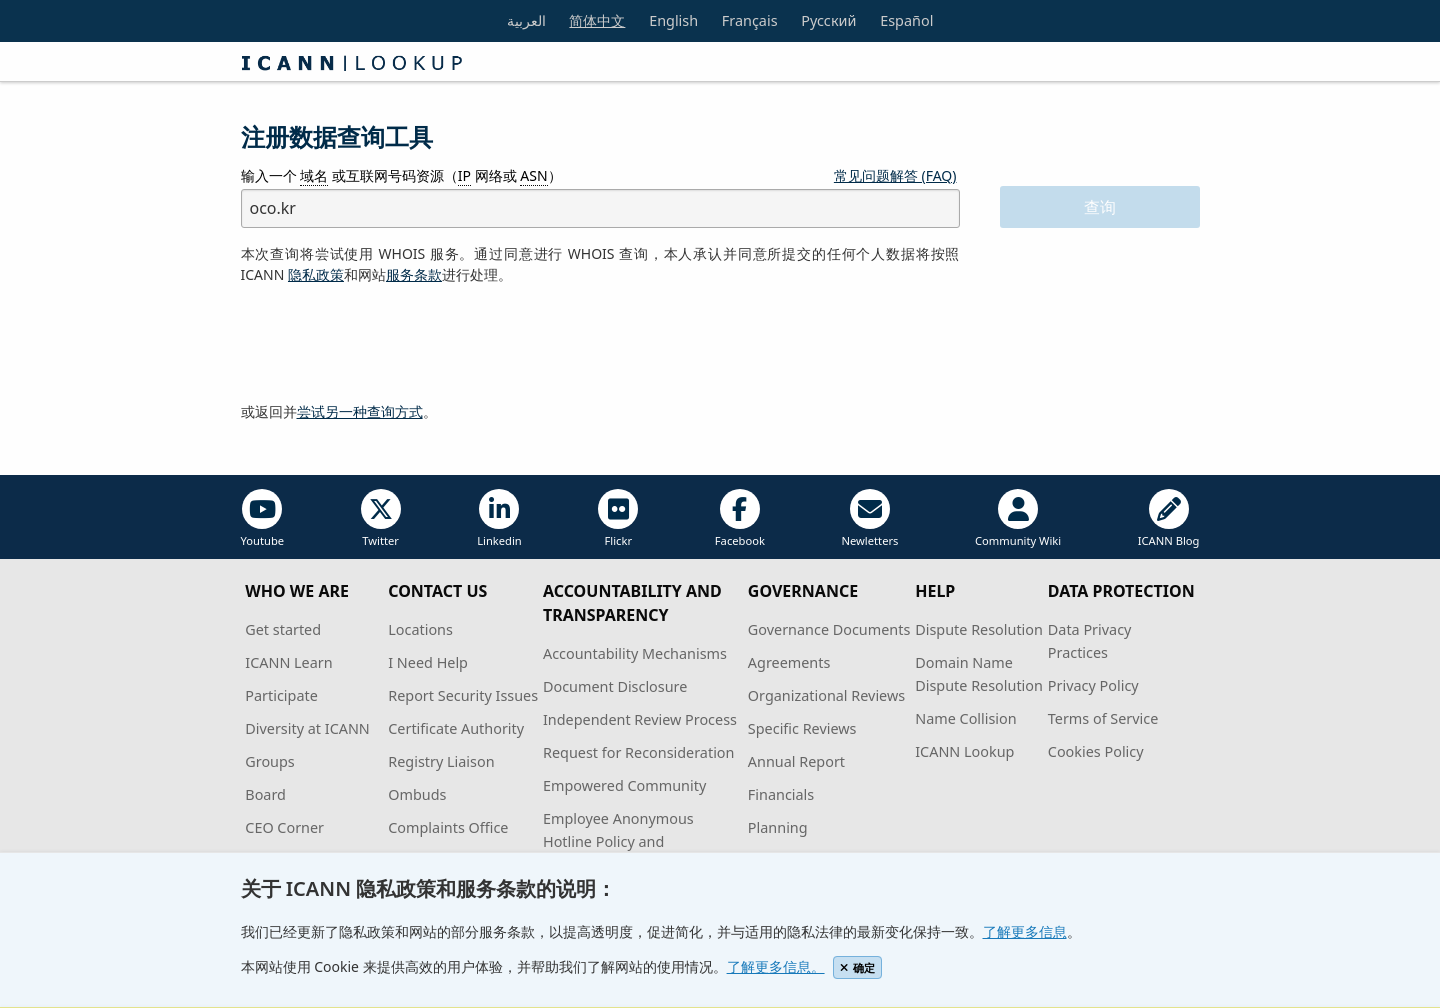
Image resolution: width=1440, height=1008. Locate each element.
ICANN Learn (288, 662)
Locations (420, 629)
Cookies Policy (1096, 751)
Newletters (869, 518)
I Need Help (428, 662)
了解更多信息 (1025, 931)
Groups (269, 761)
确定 (857, 967)
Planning (778, 827)
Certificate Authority (456, 728)
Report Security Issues (463, 695)
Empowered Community (624, 785)
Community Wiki (1018, 518)
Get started (283, 629)
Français (750, 20)
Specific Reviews (802, 728)
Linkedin (499, 518)
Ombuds (417, 794)
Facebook (740, 518)
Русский (828, 20)
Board (265, 794)
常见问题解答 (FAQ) (895, 175)
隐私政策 (316, 274)
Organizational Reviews (826, 695)
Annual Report (796, 761)
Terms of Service (1103, 718)
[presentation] (393, 344)
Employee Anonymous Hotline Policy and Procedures (618, 841)
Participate (281, 695)
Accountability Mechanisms (635, 653)
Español (906, 20)
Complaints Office (448, 827)
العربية (526, 20)
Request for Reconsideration (638, 752)
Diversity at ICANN (307, 728)
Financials (781, 794)
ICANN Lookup (964, 751)
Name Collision (965, 718)
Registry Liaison (441, 761)
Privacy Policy (1093, 685)
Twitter (381, 518)
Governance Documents (829, 629)
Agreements (789, 662)
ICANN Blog (1169, 518)
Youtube (263, 518)
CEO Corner (284, 827)
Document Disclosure (615, 686)
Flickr (618, 518)
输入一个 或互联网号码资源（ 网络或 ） (401, 176)
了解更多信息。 (776, 966)
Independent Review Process (640, 719)
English (673, 20)
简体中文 (597, 20)
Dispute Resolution (979, 629)
